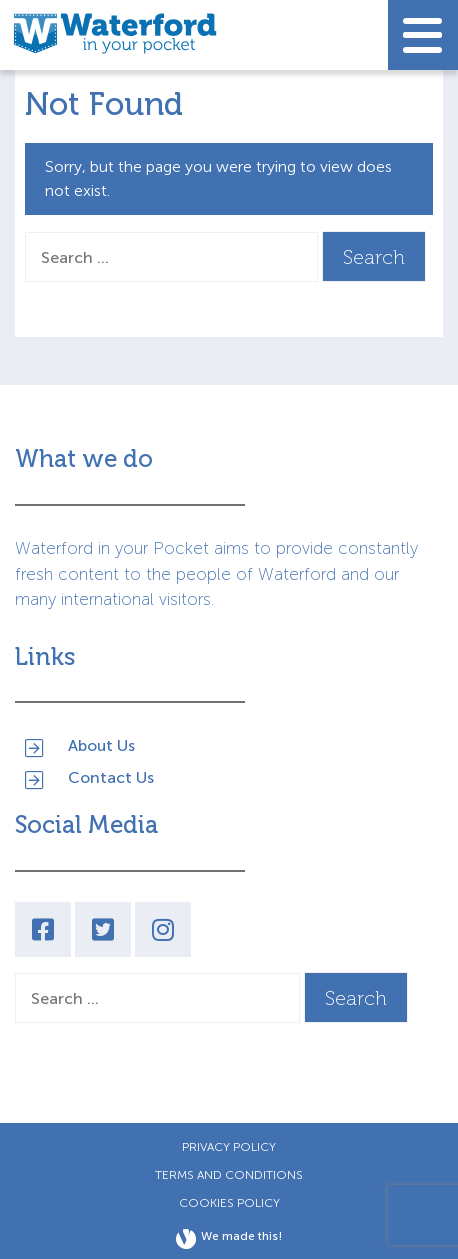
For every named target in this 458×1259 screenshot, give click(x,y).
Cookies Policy (229, 1203)
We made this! (229, 1239)
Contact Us (111, 777)
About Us (101, 745)
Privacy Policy (229, 1147)
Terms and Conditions (229, 1175)
